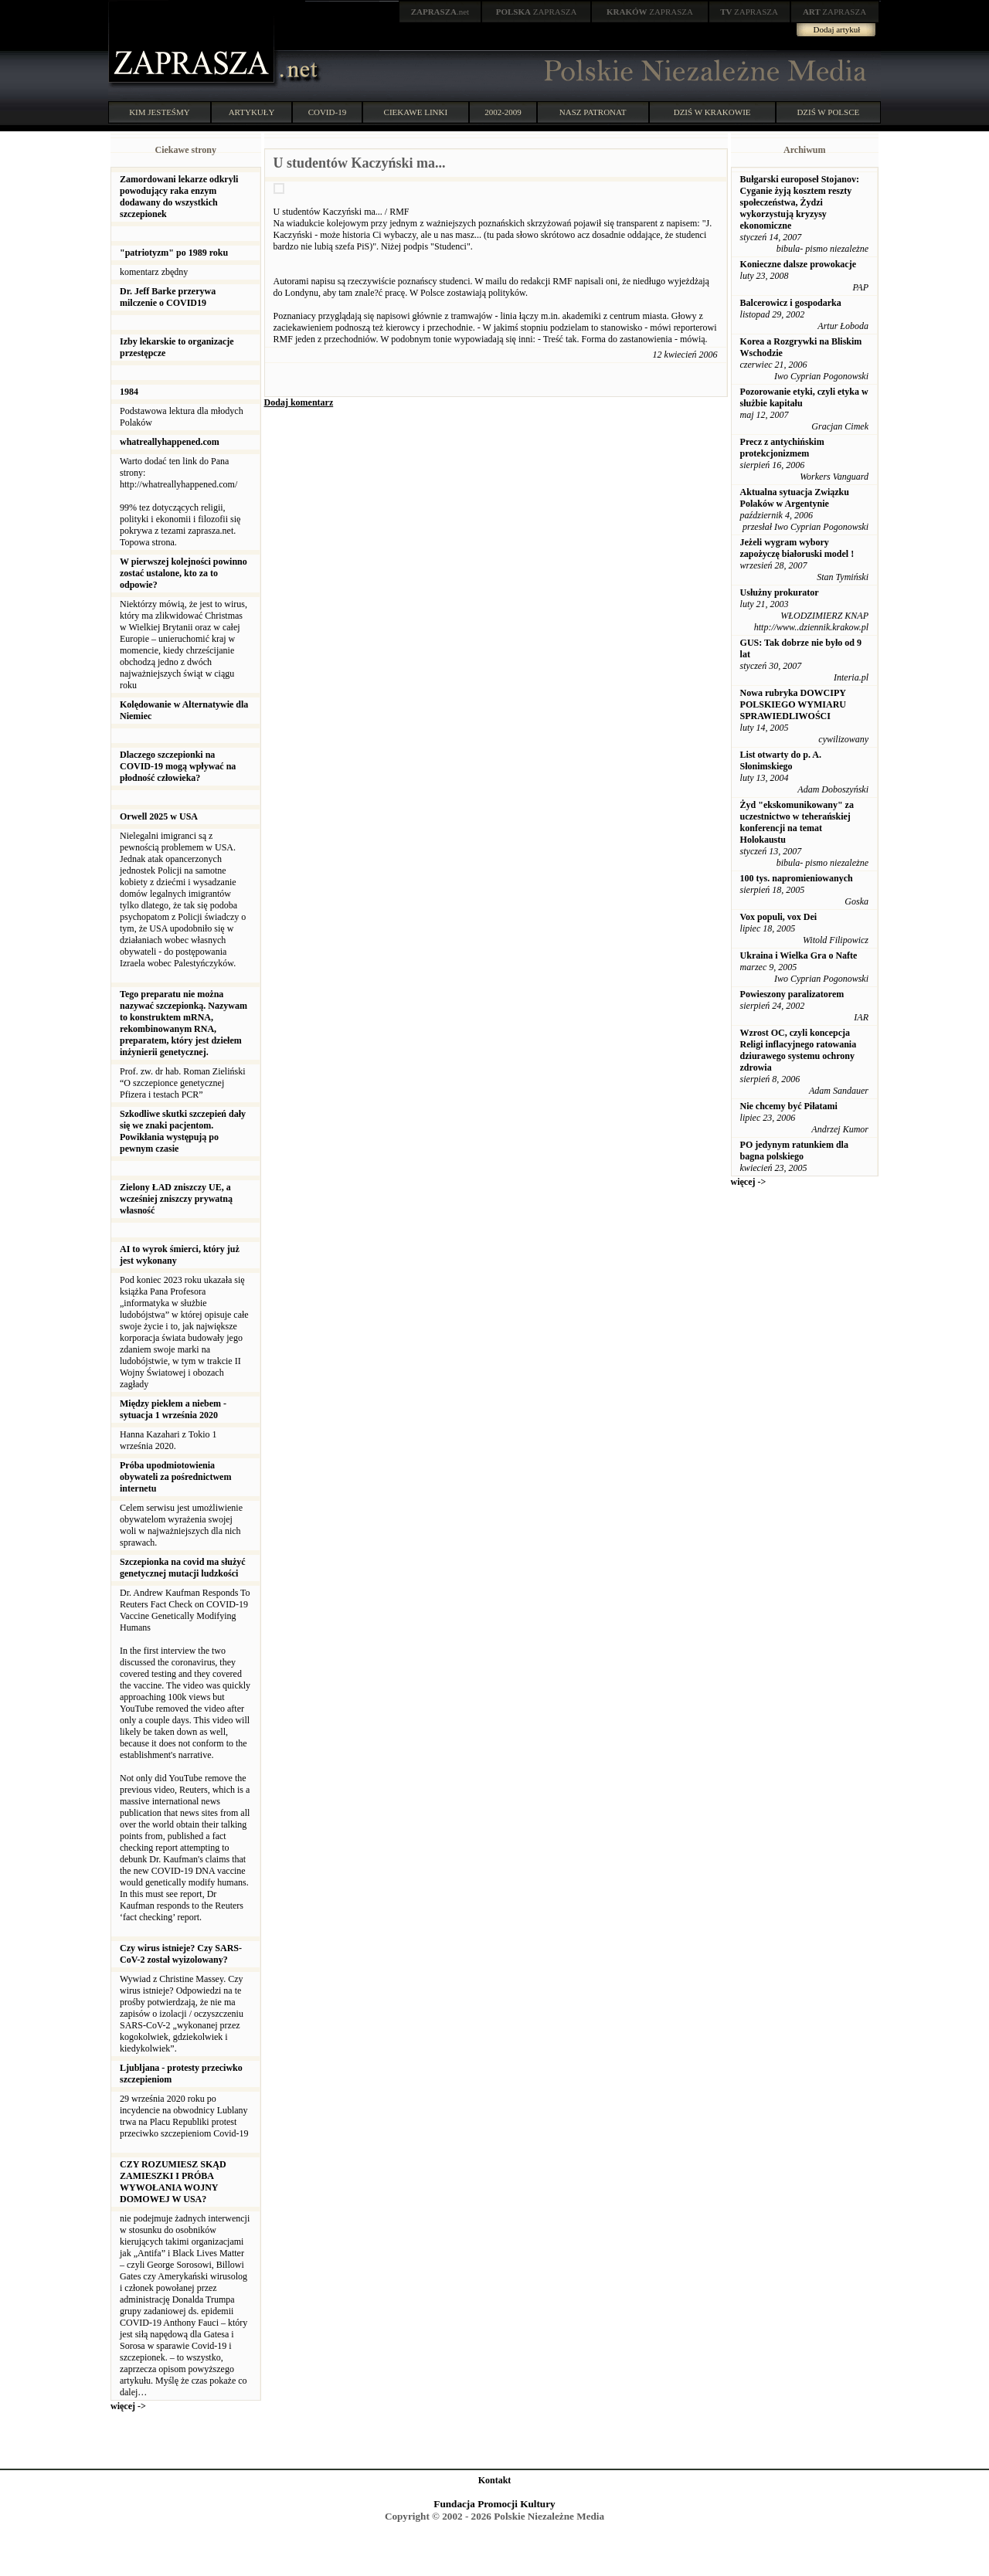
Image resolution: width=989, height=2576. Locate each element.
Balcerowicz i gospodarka (790, 302)
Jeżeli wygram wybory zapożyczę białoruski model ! (797, 548)
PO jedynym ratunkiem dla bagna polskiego (794, 1150)
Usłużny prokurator (779, 592)
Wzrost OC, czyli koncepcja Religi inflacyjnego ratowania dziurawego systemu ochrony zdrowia (798, 1050)
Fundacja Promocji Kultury (494, 2504)
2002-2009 (503, 112)
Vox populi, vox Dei (778, 916)
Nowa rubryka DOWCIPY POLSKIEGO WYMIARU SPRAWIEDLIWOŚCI (793, 704)
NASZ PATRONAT (593, 112)
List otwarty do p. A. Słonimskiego (780, 760)
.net (440, 11)
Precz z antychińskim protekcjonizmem (782, 447)
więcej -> (128, 2406)
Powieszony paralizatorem (792, 994)
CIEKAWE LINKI (416, 112)
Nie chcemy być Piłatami (789, 1106)
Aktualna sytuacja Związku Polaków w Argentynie (794, 498)
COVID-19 (327, 112)
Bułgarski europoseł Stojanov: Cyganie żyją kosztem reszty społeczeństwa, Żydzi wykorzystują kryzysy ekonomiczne (799, 202)
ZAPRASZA (536, 11)
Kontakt (494, 2480)
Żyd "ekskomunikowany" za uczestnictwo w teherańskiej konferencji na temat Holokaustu (797, 822)
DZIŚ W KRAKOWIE (712, 112)
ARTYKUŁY (252, 112)
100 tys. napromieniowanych (796, 878)
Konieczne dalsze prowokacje (798, 264)
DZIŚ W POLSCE (828, 112)
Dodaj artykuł (837, 29)
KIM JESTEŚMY (159, 112)
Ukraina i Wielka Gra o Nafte (799, 955)
